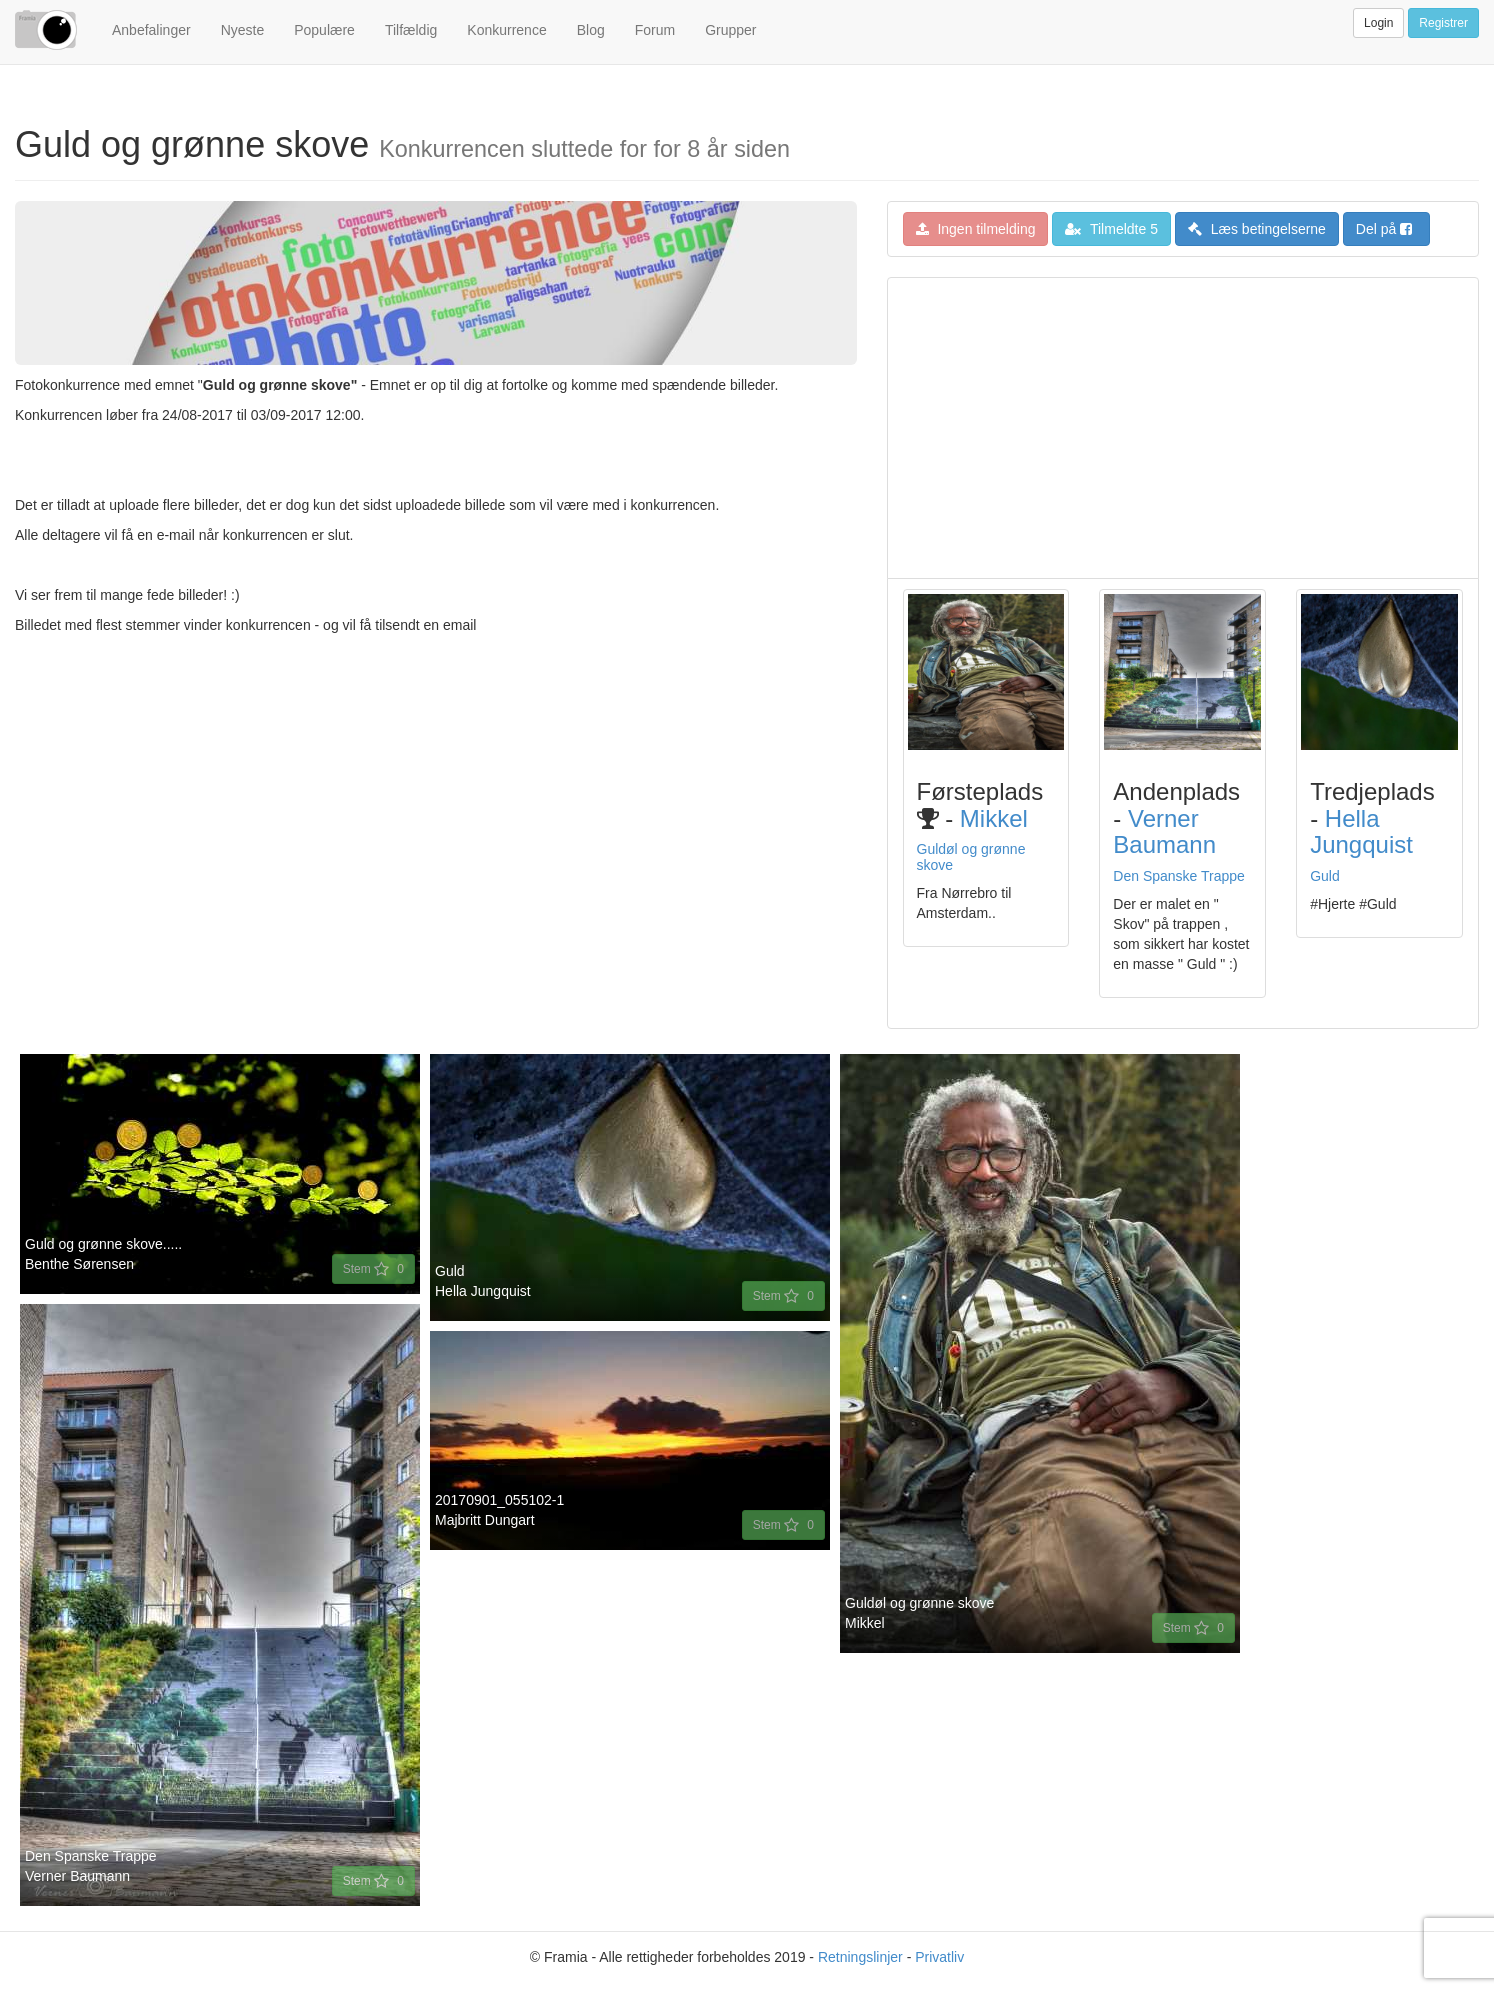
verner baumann (1164, 831)
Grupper (730, 30)
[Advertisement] (1183, 428)
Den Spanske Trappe (1179, 876)
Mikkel (994, 818)
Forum (655, 30)
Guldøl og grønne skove (971, 856)
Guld (1325, 876)
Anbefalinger (151, 30)
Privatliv (939, 1957)
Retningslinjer (860, 1957)
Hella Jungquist (1361, 831)
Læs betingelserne (1257, 229)
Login (1378, 23)
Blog (591, 30)
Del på (1384, 229)
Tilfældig (411, 30)
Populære (324, 30)
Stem (373, 1269)
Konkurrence (506, 30)
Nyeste (243, 30)
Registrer (1443, 23)
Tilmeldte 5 (1111, 229)
